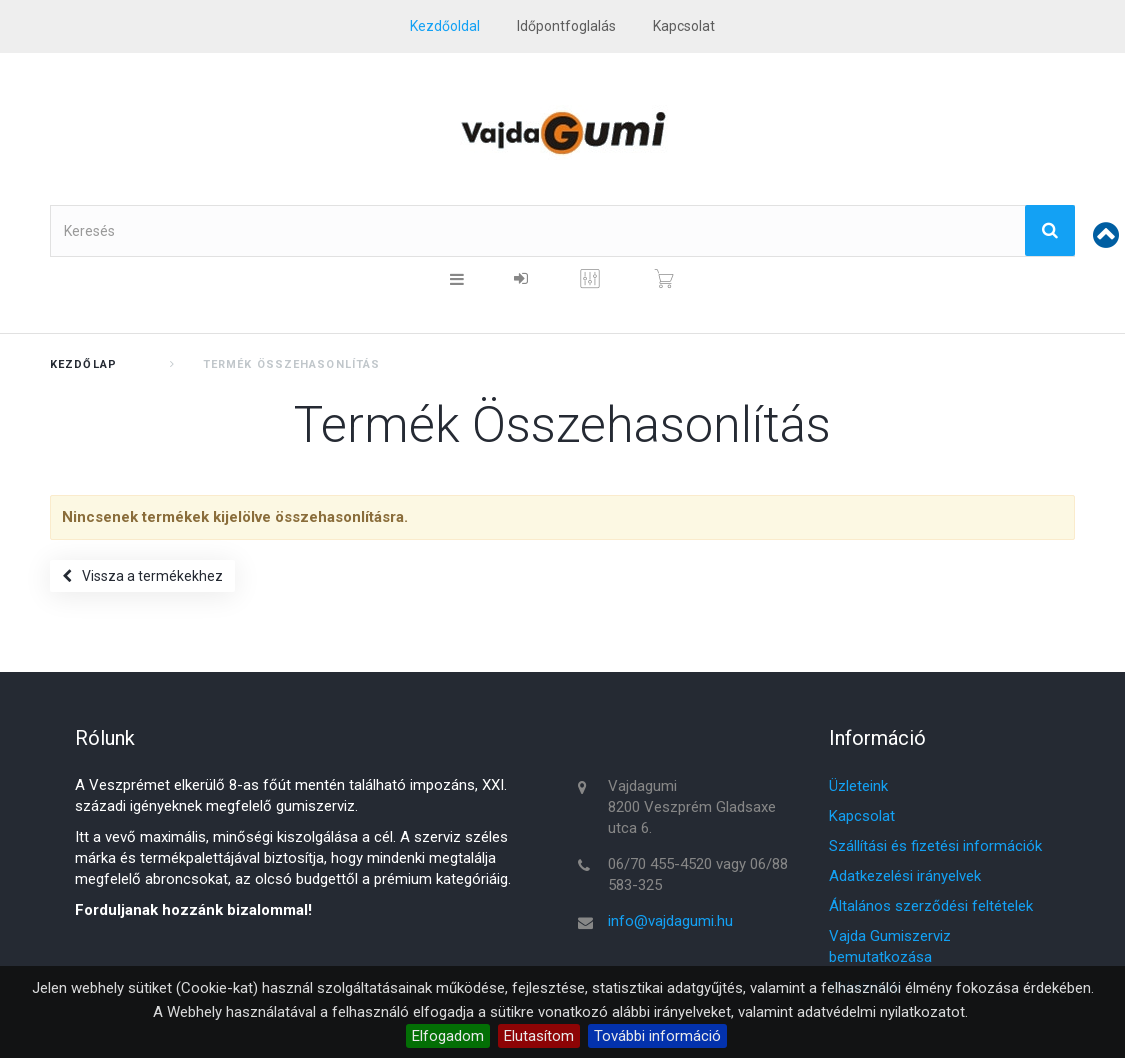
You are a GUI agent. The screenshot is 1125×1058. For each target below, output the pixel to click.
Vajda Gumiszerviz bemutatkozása (890, 946)
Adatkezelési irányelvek (905, 876)
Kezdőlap (83, 364)
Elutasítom (539, 1036)
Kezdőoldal (445, 26)
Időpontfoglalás (566, 26)
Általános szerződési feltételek (931, 906)
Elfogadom (448, 1036)
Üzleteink (858, 786)
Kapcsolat (862, 816)
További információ (657, 1036)
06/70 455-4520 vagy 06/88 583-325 (698, 874)
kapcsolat (684, 26)
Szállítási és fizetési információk (935, 846)
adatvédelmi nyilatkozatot (881, 1012)
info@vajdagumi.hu (670, 921)
